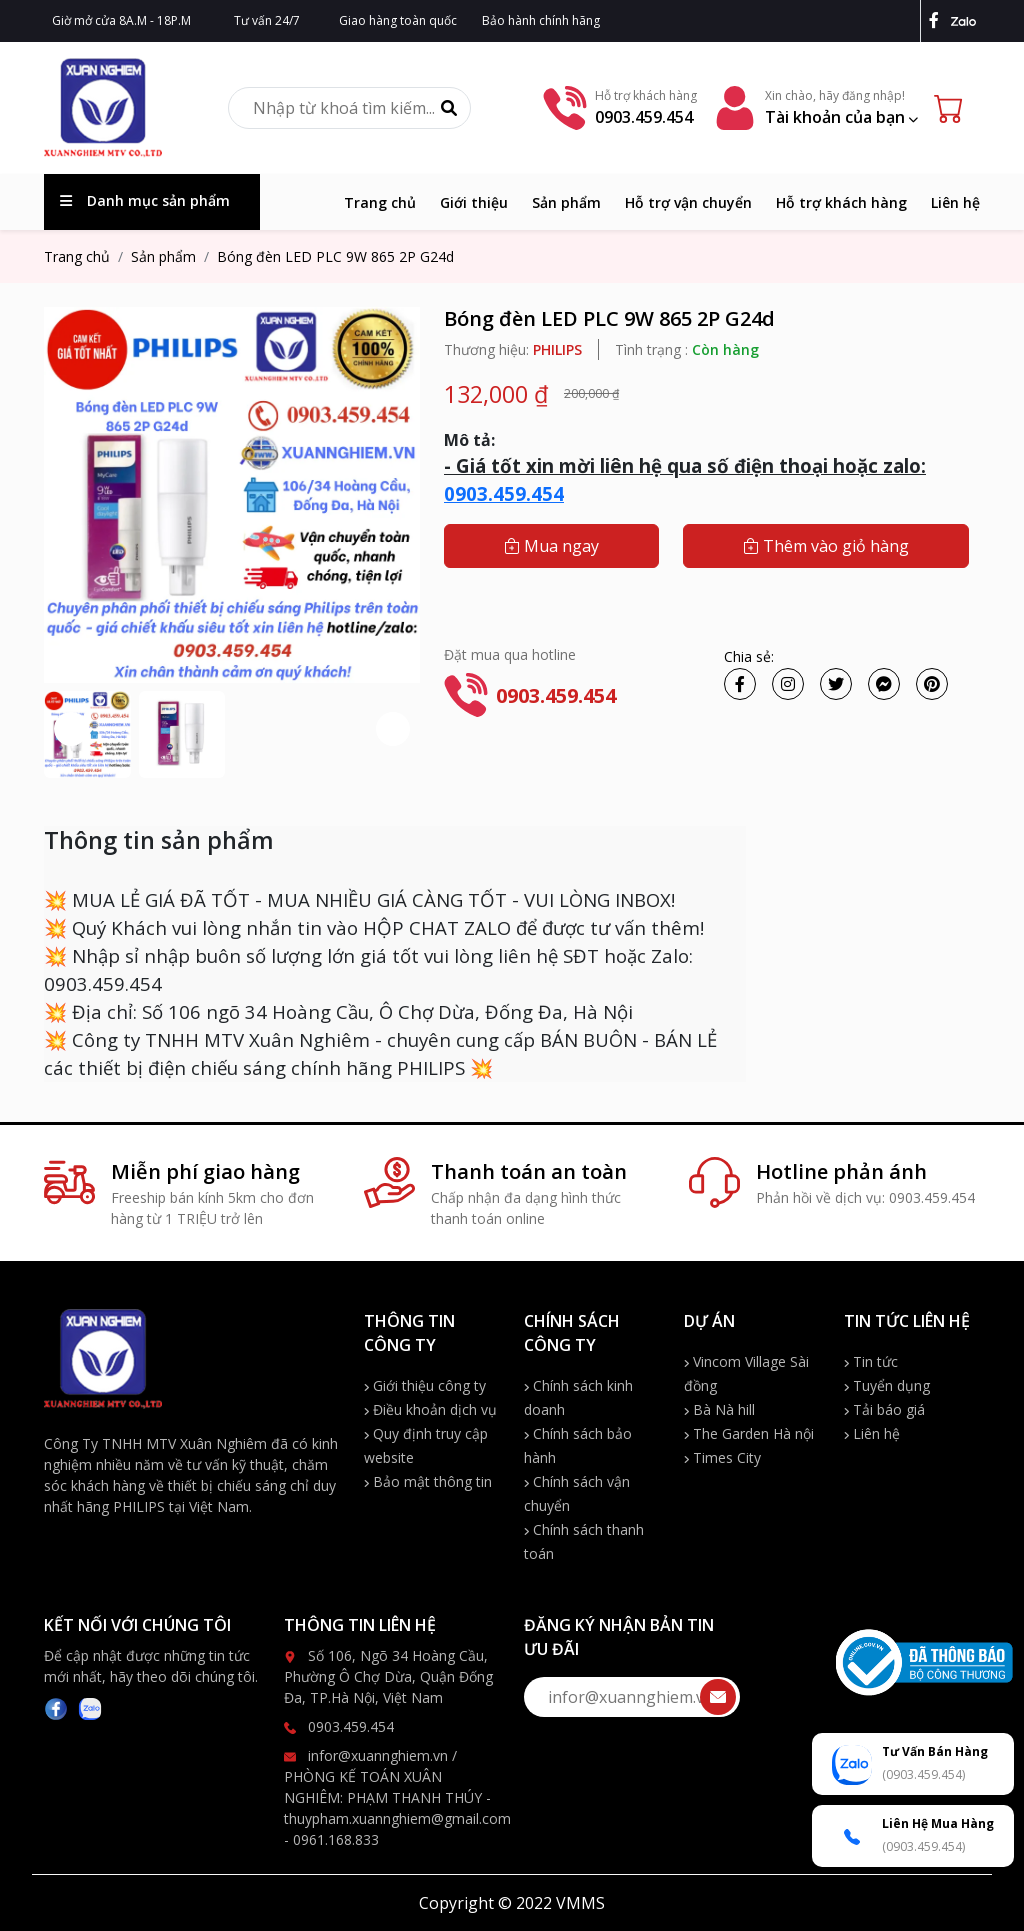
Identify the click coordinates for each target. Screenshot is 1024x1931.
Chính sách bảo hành (578, 1445)
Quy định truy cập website (426, 1445)
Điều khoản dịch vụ (430, 1409)
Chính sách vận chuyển (577, 1493)
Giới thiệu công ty (425, 1385)
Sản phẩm (566, 202)
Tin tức (871, 1361)
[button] (393, 729)
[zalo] (965, 20)
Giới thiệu (474, 202)
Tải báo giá (884, 1409)
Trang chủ (380, 202)
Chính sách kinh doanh (578, 1397)
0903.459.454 (504, 493)
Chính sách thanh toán (584, 1541)
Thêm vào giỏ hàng (826, 546)
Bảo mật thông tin (428, 1481)
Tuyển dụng (887, 1385)
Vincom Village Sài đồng (746, 1373)
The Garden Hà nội (749, 1433)
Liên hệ (955, 202)
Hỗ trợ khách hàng (841, 202)
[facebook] (938, 20)
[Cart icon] (953, 108)
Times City (722, 1457)
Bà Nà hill (719, 1409)
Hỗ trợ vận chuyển (688, 202)
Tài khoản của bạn (841, 117)
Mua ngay (551, 546)
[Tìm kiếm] (449, 108)
